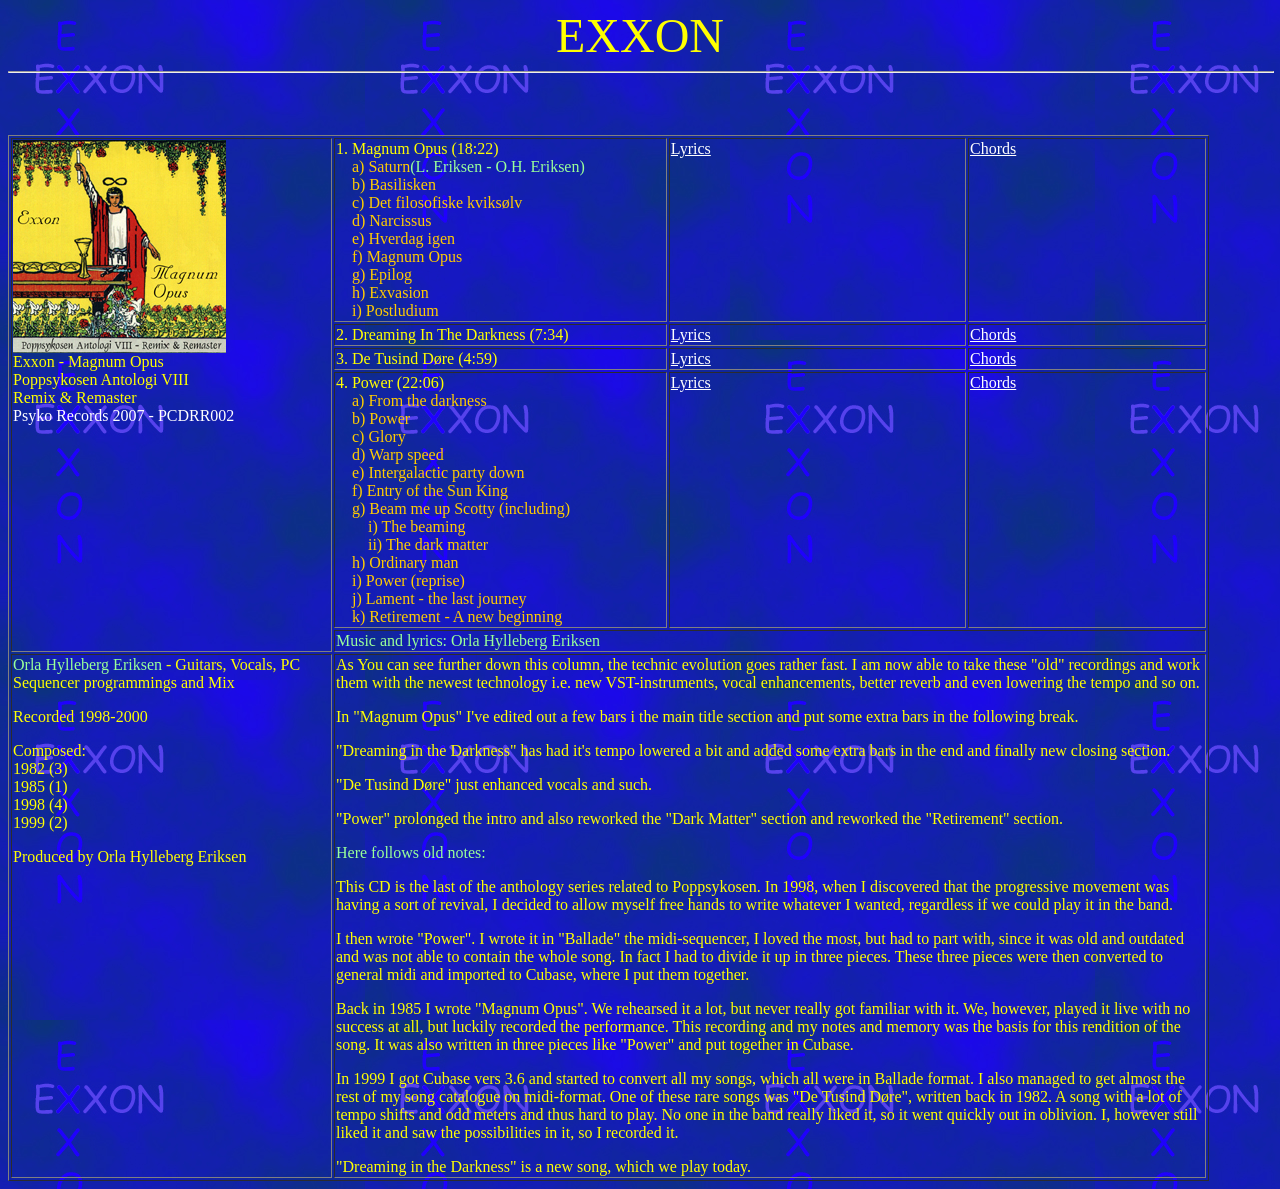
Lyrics (691, 148)
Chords (993, 148)
